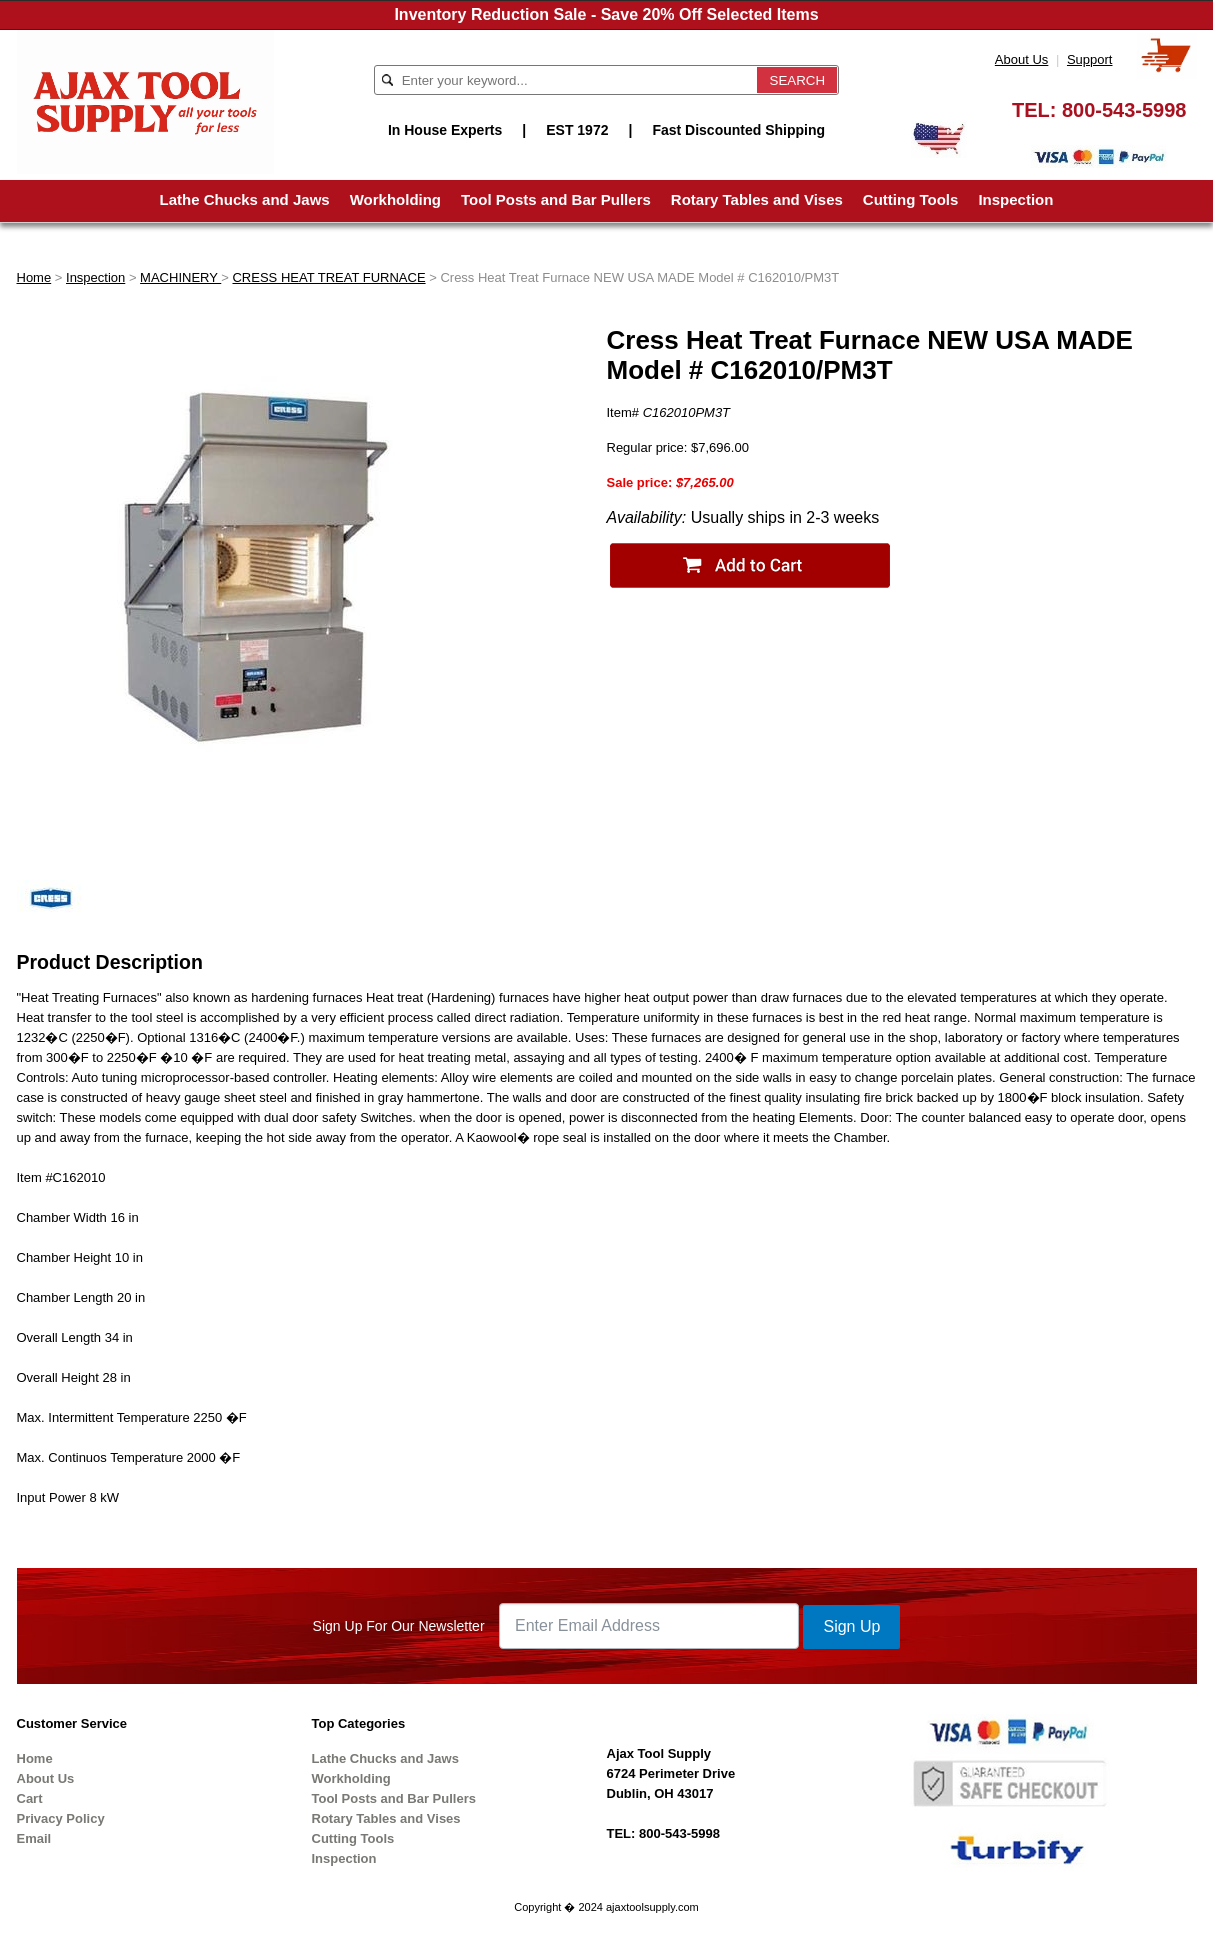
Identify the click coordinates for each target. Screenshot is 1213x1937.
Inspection (1015, 199)
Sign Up (851, 1626)
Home (34, 277)
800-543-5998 (1124, 110)
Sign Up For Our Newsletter (399, 1626)
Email (34, 1838)
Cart (30, 1798)
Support (1090, 59)
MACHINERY (180, 277)
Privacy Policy (61, 1818)
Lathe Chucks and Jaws (245, 199)
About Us (1021, 59)
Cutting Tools (911, 199)
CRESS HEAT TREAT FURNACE (328, 277)
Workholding (395, 199)
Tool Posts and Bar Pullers (556, 199)
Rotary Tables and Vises (757, 199)
